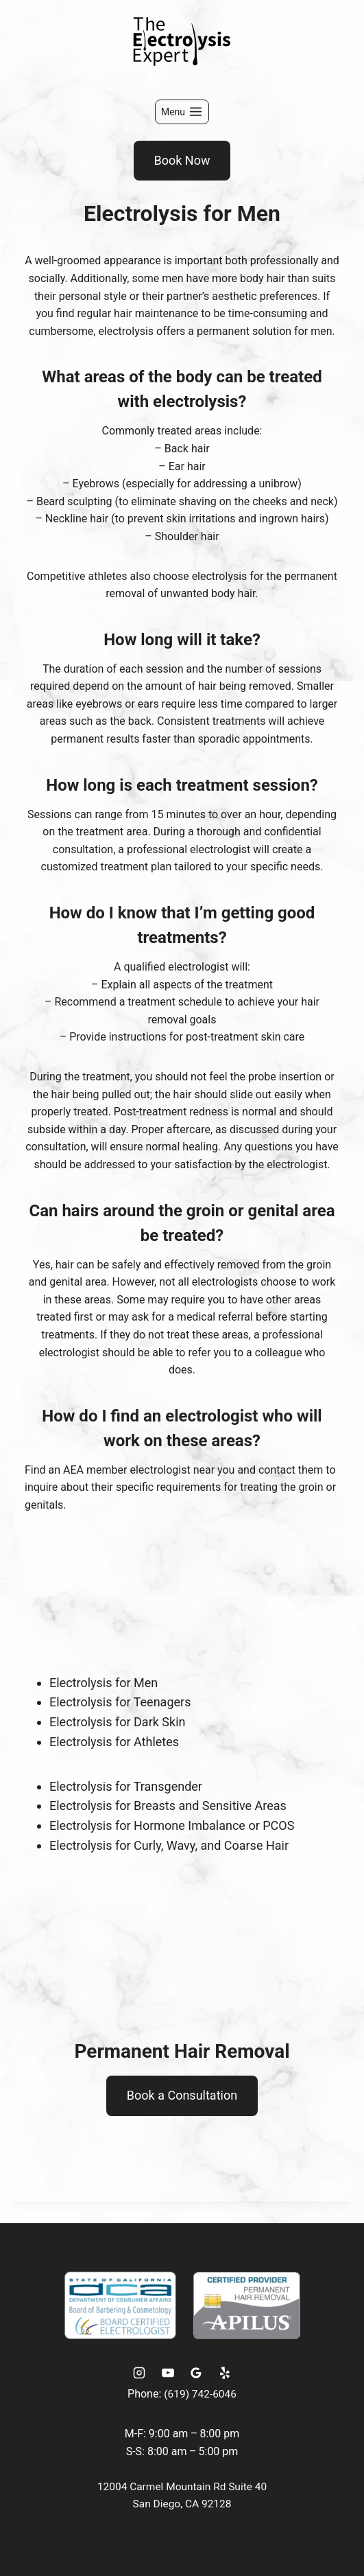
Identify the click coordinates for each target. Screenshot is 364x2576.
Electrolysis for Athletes (114, 1741)
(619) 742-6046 (199, 2393)
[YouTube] (168, 2372)
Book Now (182, 160)
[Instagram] (139, 2372)
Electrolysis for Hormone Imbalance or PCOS (171, 1825)
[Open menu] (182, 112)
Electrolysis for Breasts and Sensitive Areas (168, 1805)
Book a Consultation (182, 2095)
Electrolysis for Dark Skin (117, 1722)
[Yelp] (225, 2372)
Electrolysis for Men (103, 1682)
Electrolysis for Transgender (125, 1786)
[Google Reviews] (196, 2372)
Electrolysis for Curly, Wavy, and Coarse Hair (169, 1845)
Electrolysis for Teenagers (120, 1702)
